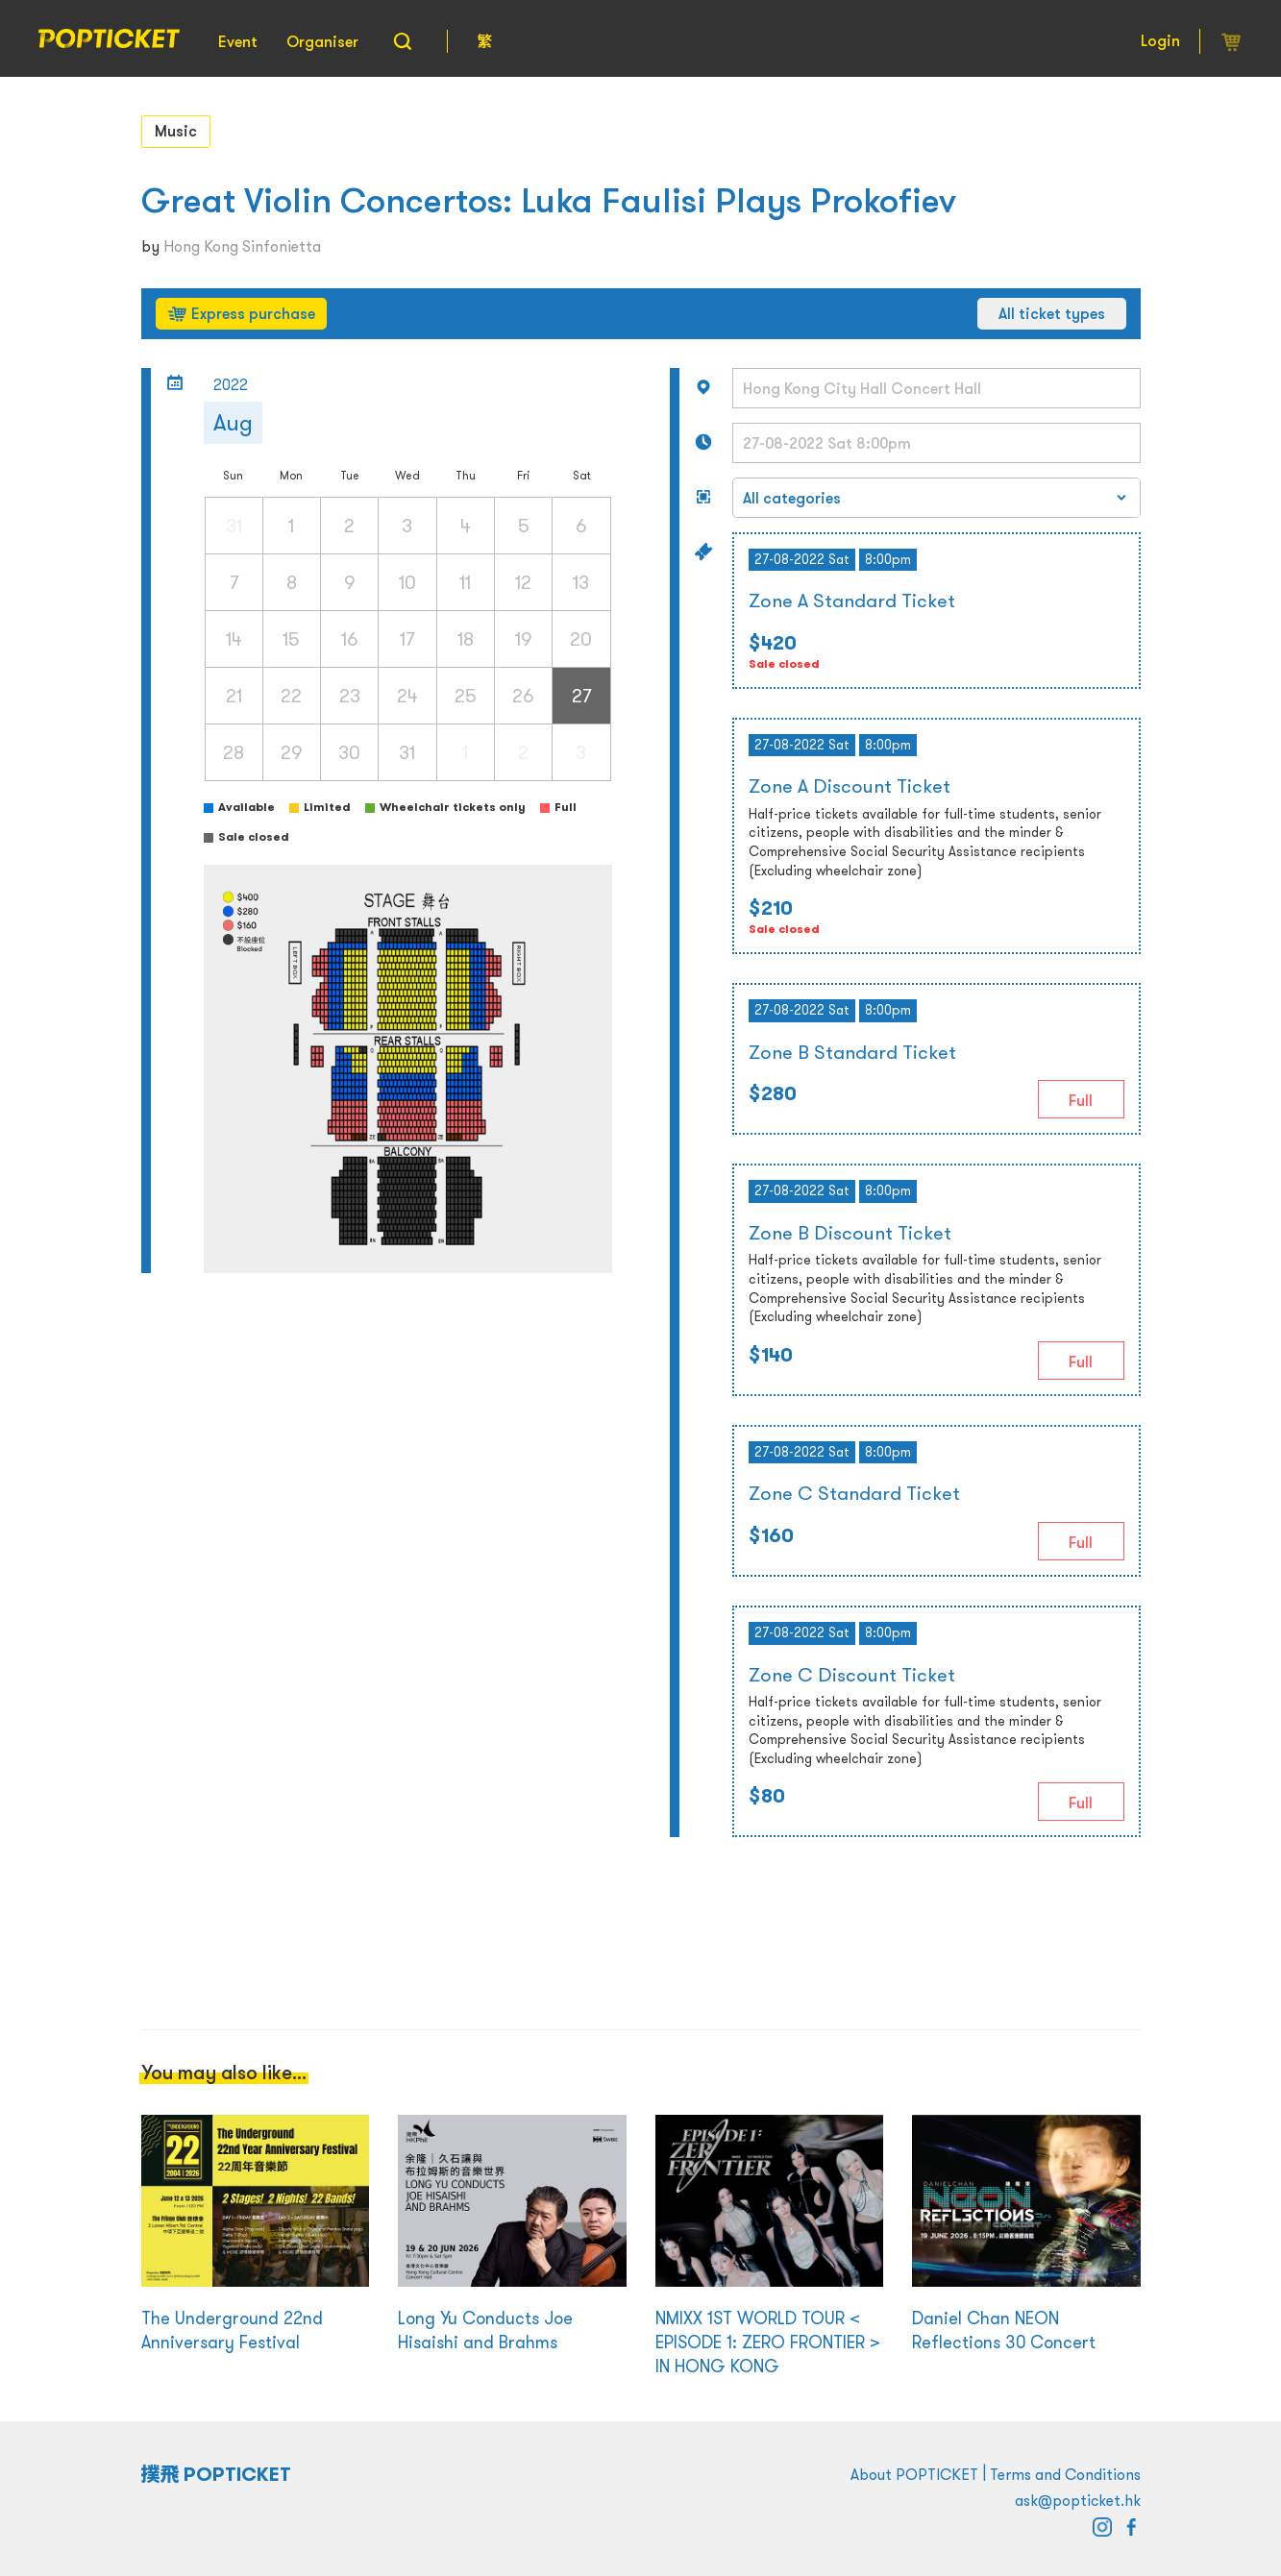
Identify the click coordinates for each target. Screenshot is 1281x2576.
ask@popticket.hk (1078, 2500)
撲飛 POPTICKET (216, 2474)
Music (176, 130)
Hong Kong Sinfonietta (242, 246)
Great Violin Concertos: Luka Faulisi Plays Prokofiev (548, 200)
